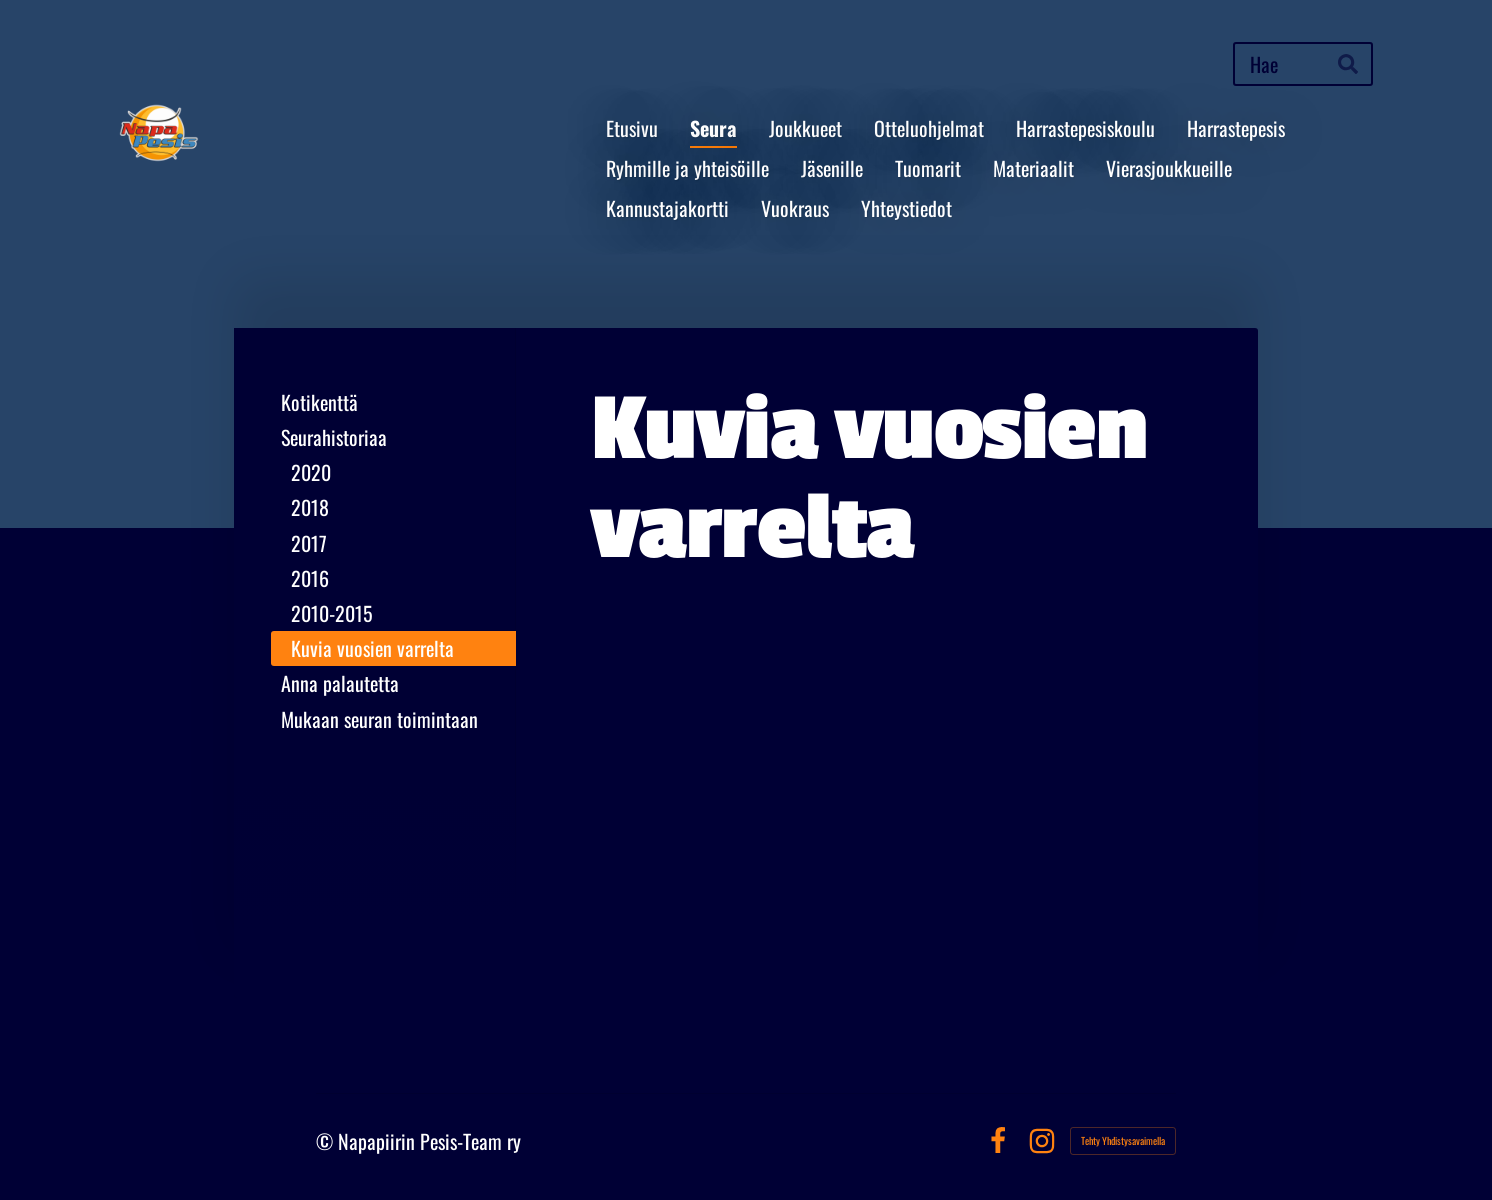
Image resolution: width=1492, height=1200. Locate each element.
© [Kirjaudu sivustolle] (327, 1141)
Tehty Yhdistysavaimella (1123, 1140)
